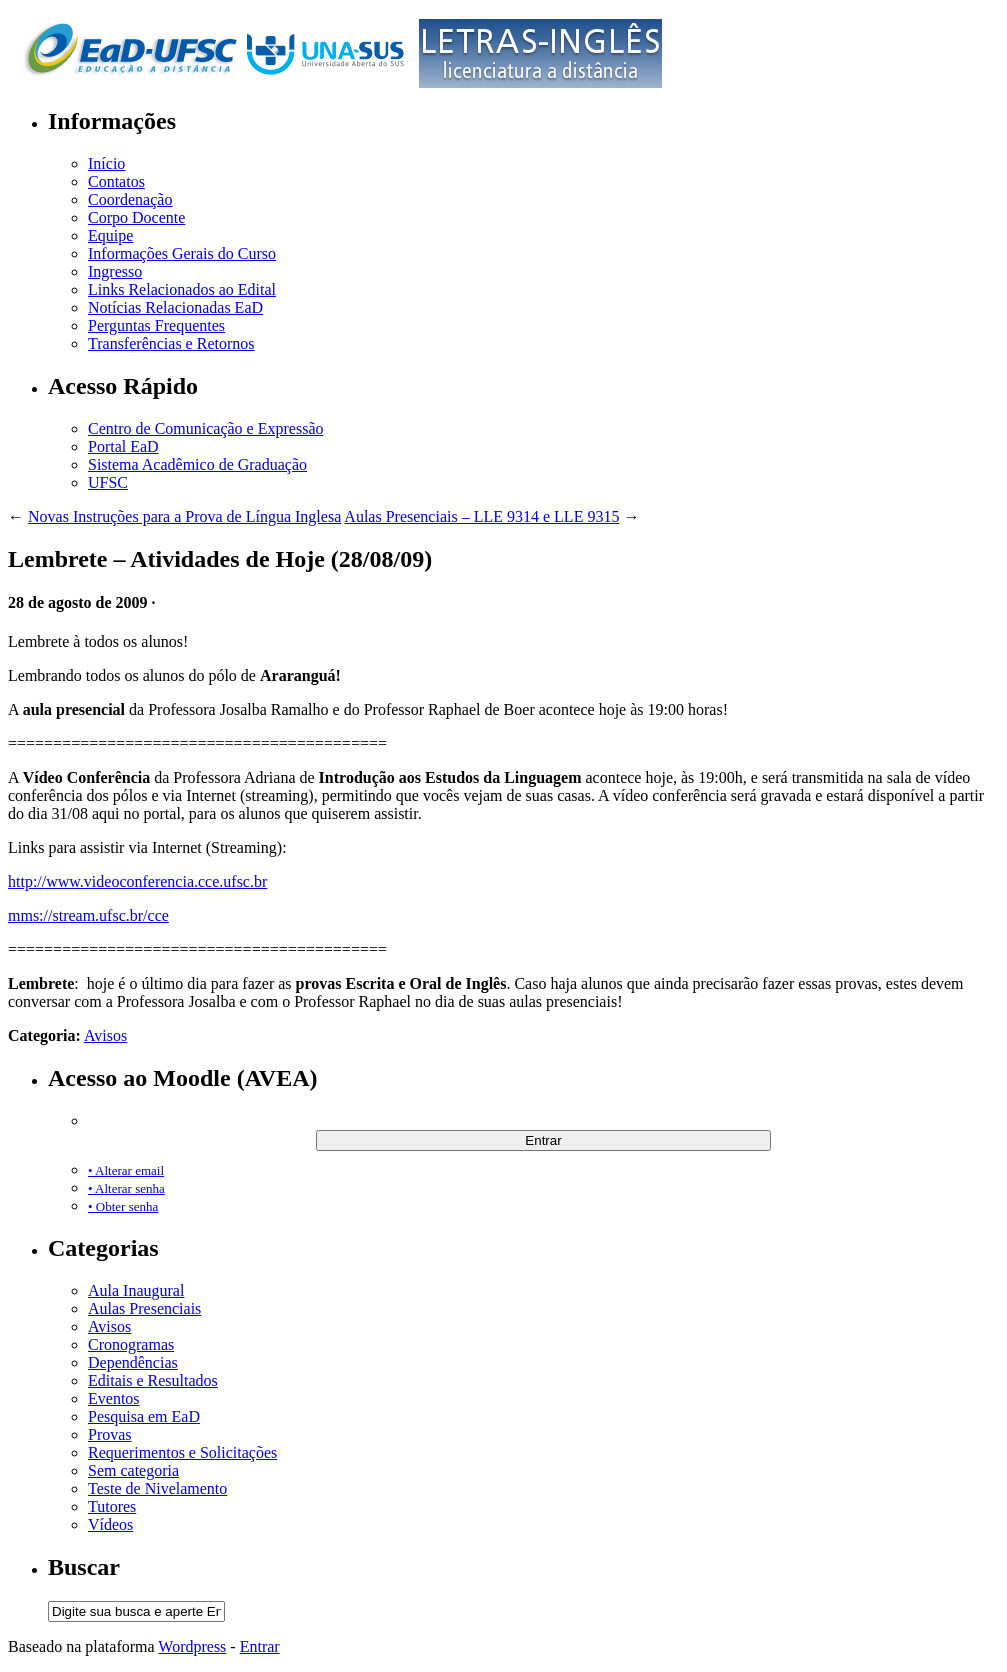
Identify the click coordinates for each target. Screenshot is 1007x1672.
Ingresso (115, 271)
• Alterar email (126, 1170)
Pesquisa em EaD (144, 1416)
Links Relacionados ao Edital (182, 289)
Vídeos (110, 1524)
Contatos (116, 181)
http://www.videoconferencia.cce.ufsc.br (137, 881)
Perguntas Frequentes (156, 325)
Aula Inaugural (136, 1290)
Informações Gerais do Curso (182, 253)
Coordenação (130, 199)
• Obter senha (123, 1206)
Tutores (112, 1506)
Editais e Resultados (153, 1380)
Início (106, 163)
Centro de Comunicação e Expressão (205, 428)
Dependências (133, 1362)
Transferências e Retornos (171, 343)
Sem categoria (133, 1470)
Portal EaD (123, 446)
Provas (110, 1434)
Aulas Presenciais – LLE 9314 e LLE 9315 (481, 516)
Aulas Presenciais (144, 1308)
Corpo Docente (136, 217)
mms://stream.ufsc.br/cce (88, 915)
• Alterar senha (126, 1188)
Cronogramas (131, 1344)
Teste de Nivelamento (157, 1488)
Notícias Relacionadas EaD (175, 307)
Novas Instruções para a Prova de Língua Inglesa (184, 516)
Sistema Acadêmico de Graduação (197, 464)
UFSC (108, 482)
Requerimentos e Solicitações (182, 1452)
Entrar (260, 1646)
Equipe (110, 235)
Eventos (114, 1398)
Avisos (105, 1035)
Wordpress (192, 1646)
